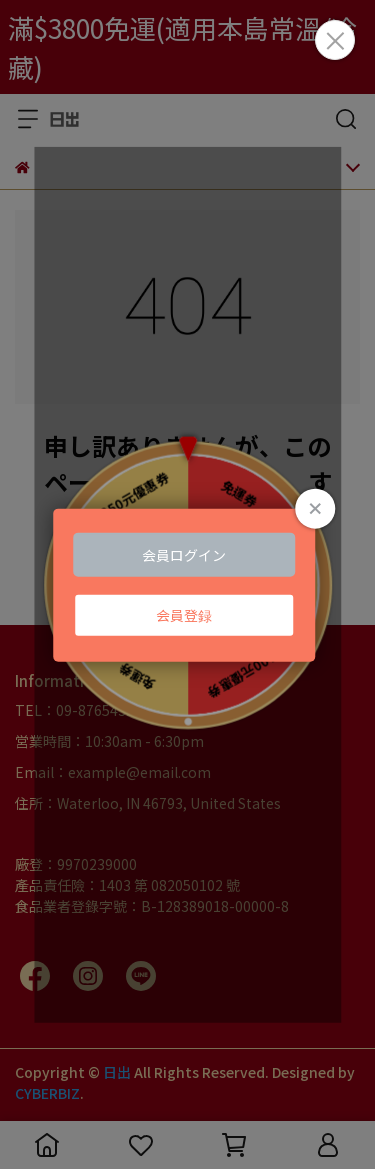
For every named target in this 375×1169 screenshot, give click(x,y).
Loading (188, 584)
